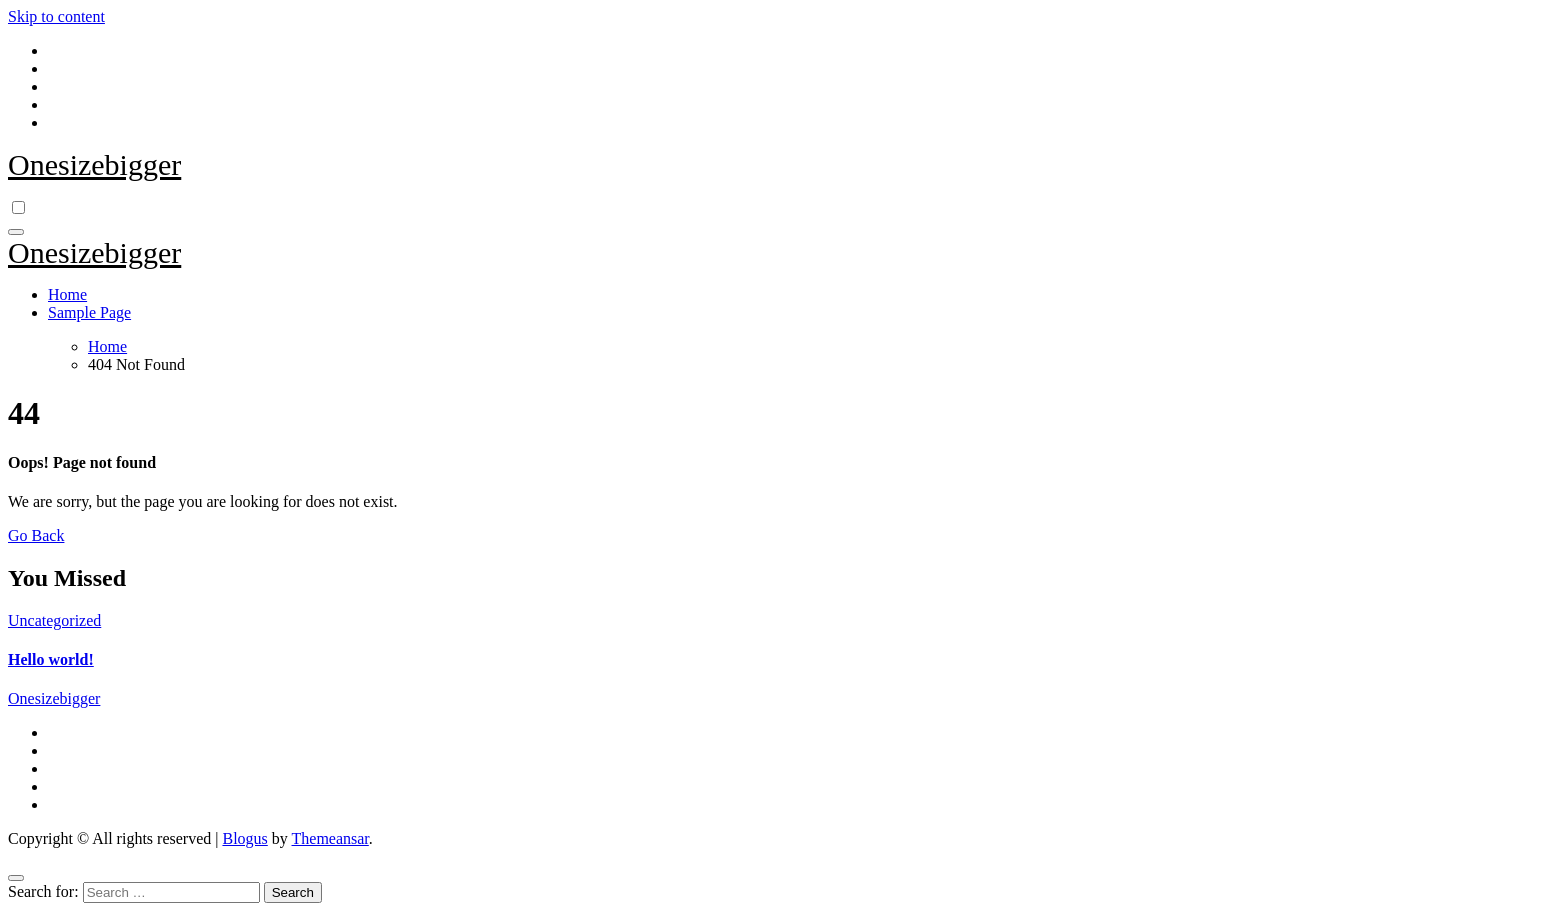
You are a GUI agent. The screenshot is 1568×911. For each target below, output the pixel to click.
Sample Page (89, 312)
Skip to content (56, 16)
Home (67, 294)
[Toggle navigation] (16, 232)
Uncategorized (54, 620)
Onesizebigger (94, 164)
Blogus (244, 838)
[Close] (16, 878)
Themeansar (330, 838)
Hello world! (51, 659)
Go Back (36, 535)
